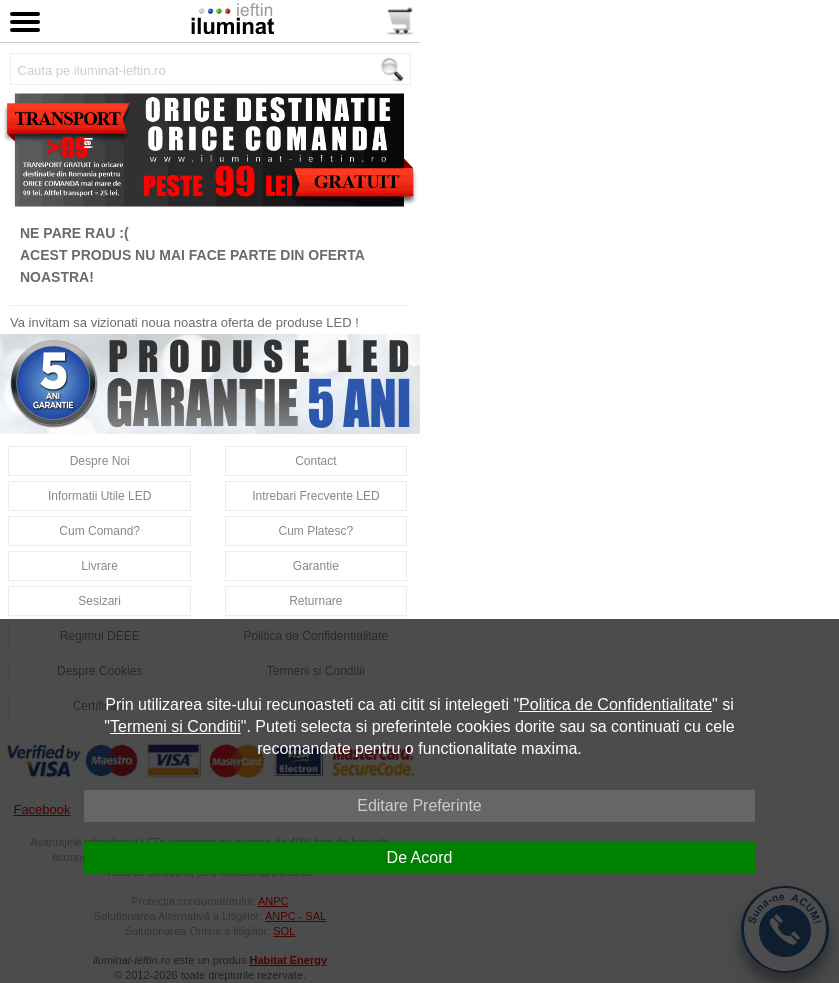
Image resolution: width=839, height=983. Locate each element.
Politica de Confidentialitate (615, 704)
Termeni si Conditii (175, 726)
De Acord (420, 857)
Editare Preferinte (419, 805)
